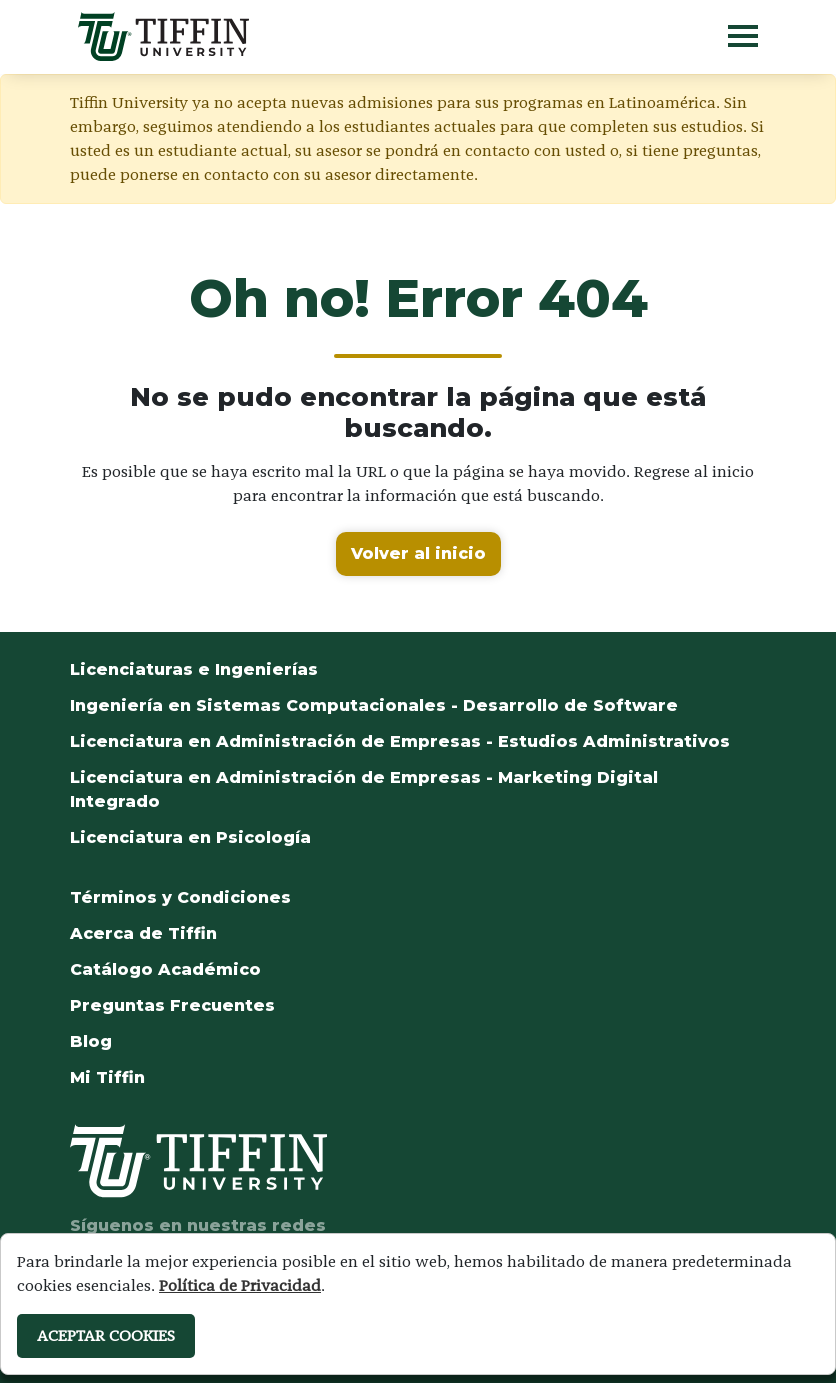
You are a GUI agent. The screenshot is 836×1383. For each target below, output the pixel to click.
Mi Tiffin (107, 1077)
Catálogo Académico (165, 969)
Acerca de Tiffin (143, 933)
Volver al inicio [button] (418, 553)
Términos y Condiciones (180, 897)
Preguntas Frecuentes (172, 1005)
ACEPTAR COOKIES (106, 1335)
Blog (91, 1041)
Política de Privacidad (240, 1285)
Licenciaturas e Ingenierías (194, 669)
